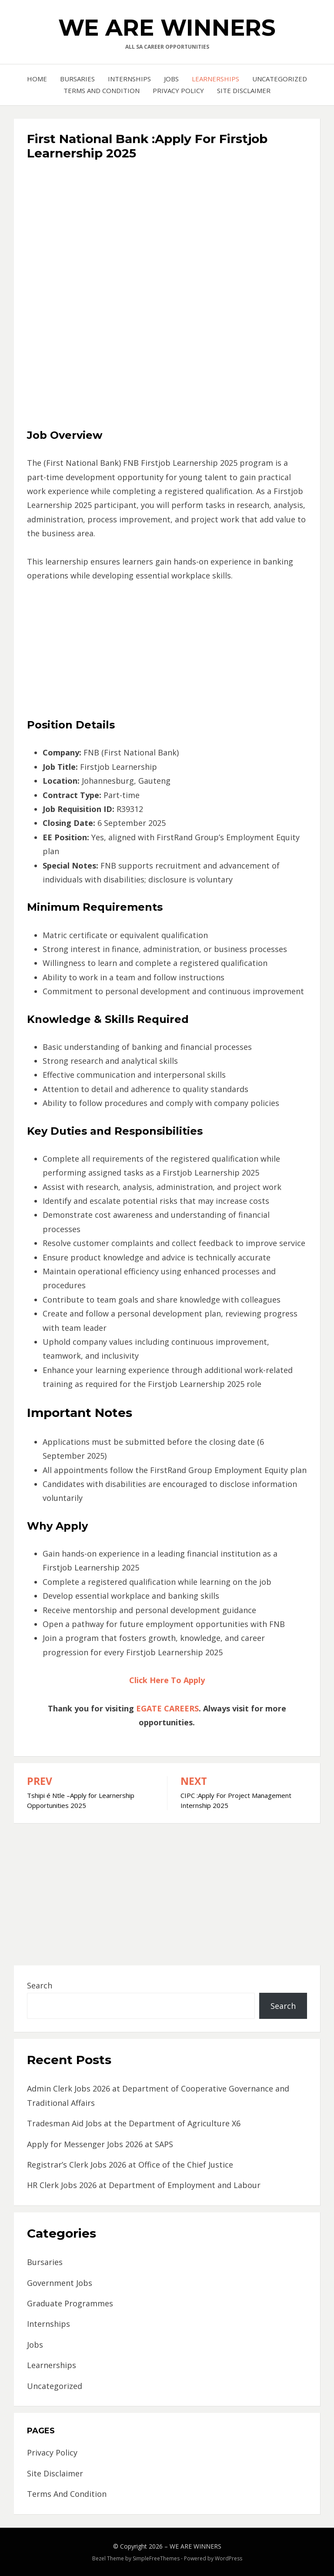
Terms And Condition (101, 90)
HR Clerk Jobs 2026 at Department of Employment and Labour (144, 2185)
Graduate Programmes (70, 2303)
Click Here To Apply (167, 1680)
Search (39, 1985)
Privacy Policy (178, 90)
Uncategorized (279, 78)
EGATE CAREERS (167, 1708)
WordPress (228, 2558)
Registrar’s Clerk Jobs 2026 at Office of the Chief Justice (130, 2164)
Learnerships (215, 78)
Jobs (171, 78)
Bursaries (77, 78)
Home (37, 78)
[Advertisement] (167, 228)
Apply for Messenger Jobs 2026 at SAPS (100, 2144)
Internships (129, 78)
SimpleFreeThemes (156, 2558)
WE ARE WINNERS (167, 27)
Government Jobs (59, 2283)
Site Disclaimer (244, 90)
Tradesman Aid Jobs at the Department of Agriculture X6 (133, 2123)
